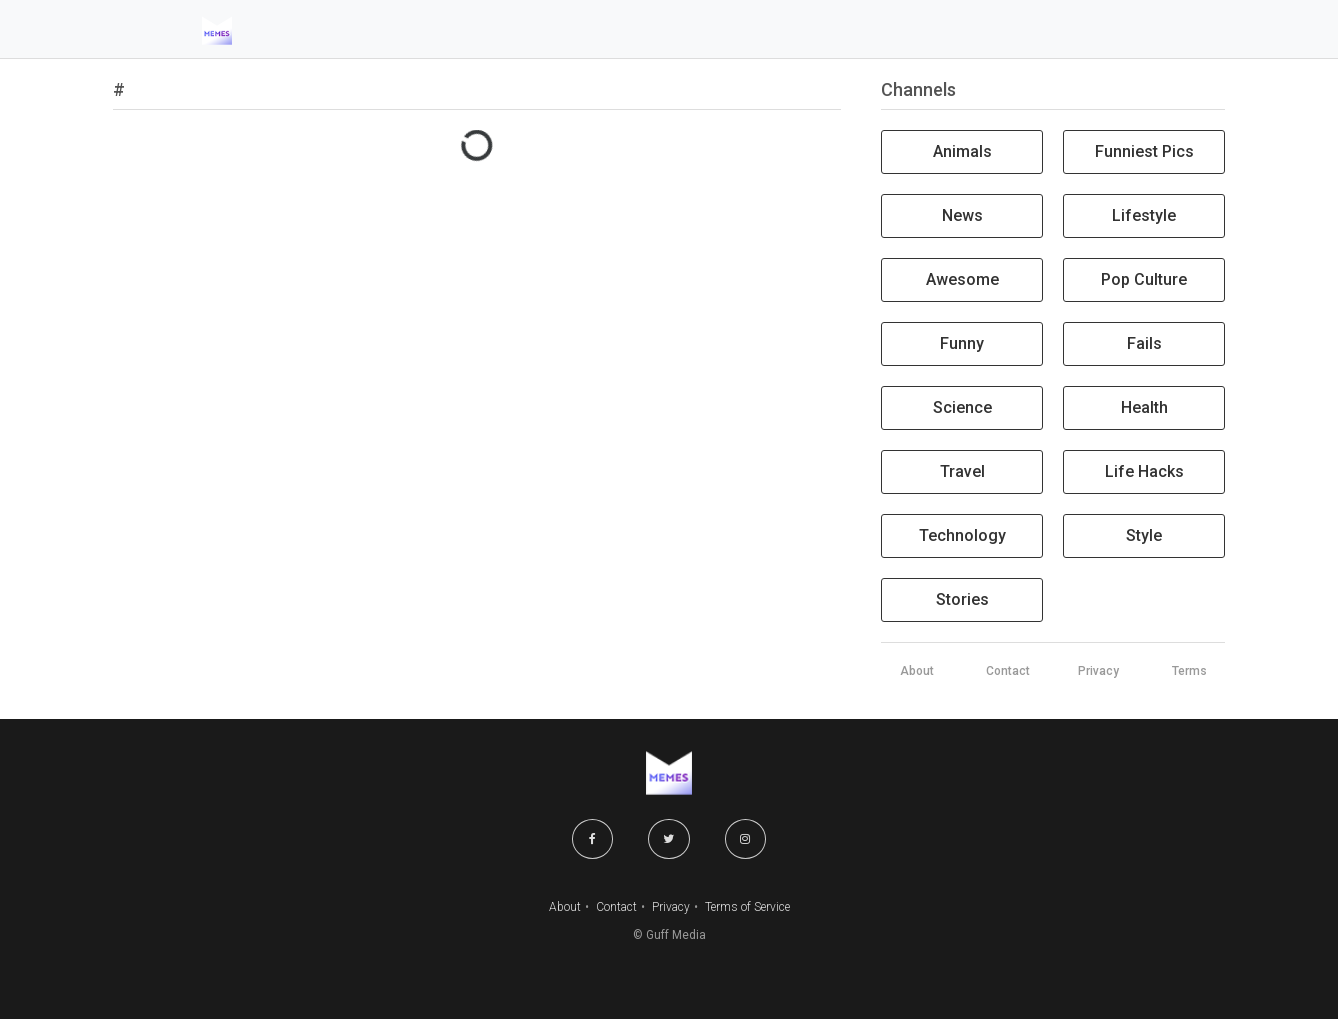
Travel (962, 471)
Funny (962, 343)
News (962, 215)
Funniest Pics (1144, 151)
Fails (1144, 343)
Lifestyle (1144, 215)
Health (1144, 407)
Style (1144, 535)
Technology (962, 535)
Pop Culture (1144, 279)
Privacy (671, 907)
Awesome (962, 279)
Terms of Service (747, 907)
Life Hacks (1144, 471)
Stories (962, 599)
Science (962, 407)
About (565, 907)
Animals (962, 151)
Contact (616, 907)
